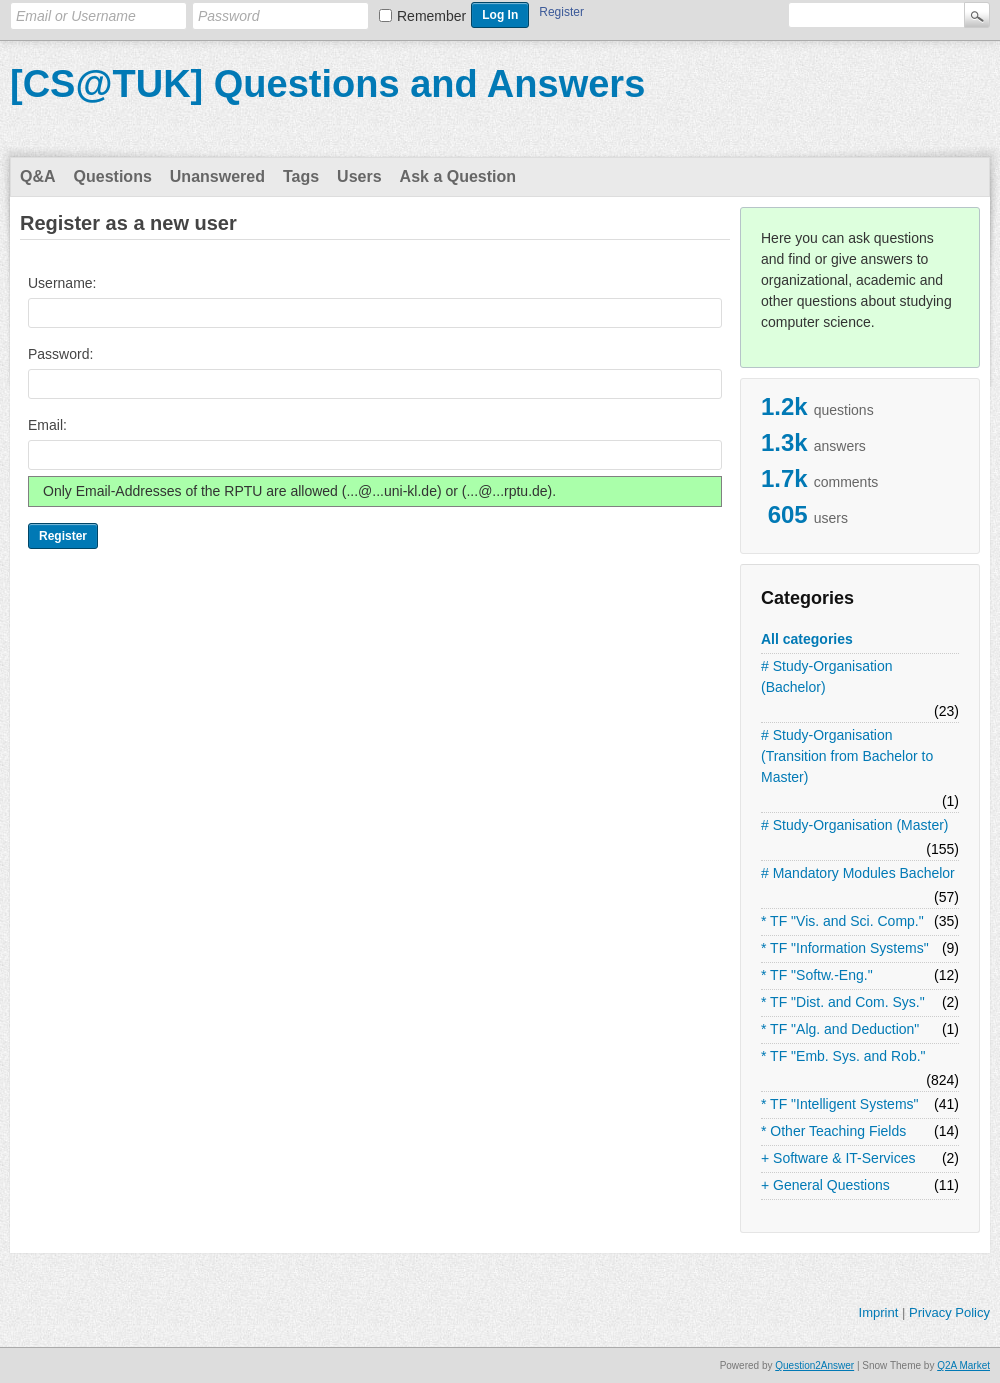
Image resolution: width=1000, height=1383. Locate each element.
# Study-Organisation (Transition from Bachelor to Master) (847, 756)
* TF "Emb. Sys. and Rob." (843, 1056)
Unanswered (217, 176)
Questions (113, 176)
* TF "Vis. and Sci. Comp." (842, 921)
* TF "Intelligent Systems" (840, 1104)
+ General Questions (825, 1185)
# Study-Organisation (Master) (855, 825)
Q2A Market (963, 1365)
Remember (431, 16)
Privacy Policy (949, 1312)
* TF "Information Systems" (845, 948)
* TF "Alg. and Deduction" (840, 1029)
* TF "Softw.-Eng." (817, 975)
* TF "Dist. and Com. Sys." (843, 1002)
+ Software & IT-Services (838, 1158)
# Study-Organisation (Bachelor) (827, 676)
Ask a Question (458, 176)
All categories (807, 639)
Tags (301, 176)
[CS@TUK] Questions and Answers (327, 84)
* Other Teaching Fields (833, 1131)
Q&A (38, 176)
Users (359, 176)
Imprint (879, 1312)
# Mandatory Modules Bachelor (858, 873)
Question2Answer (814, 1365)
